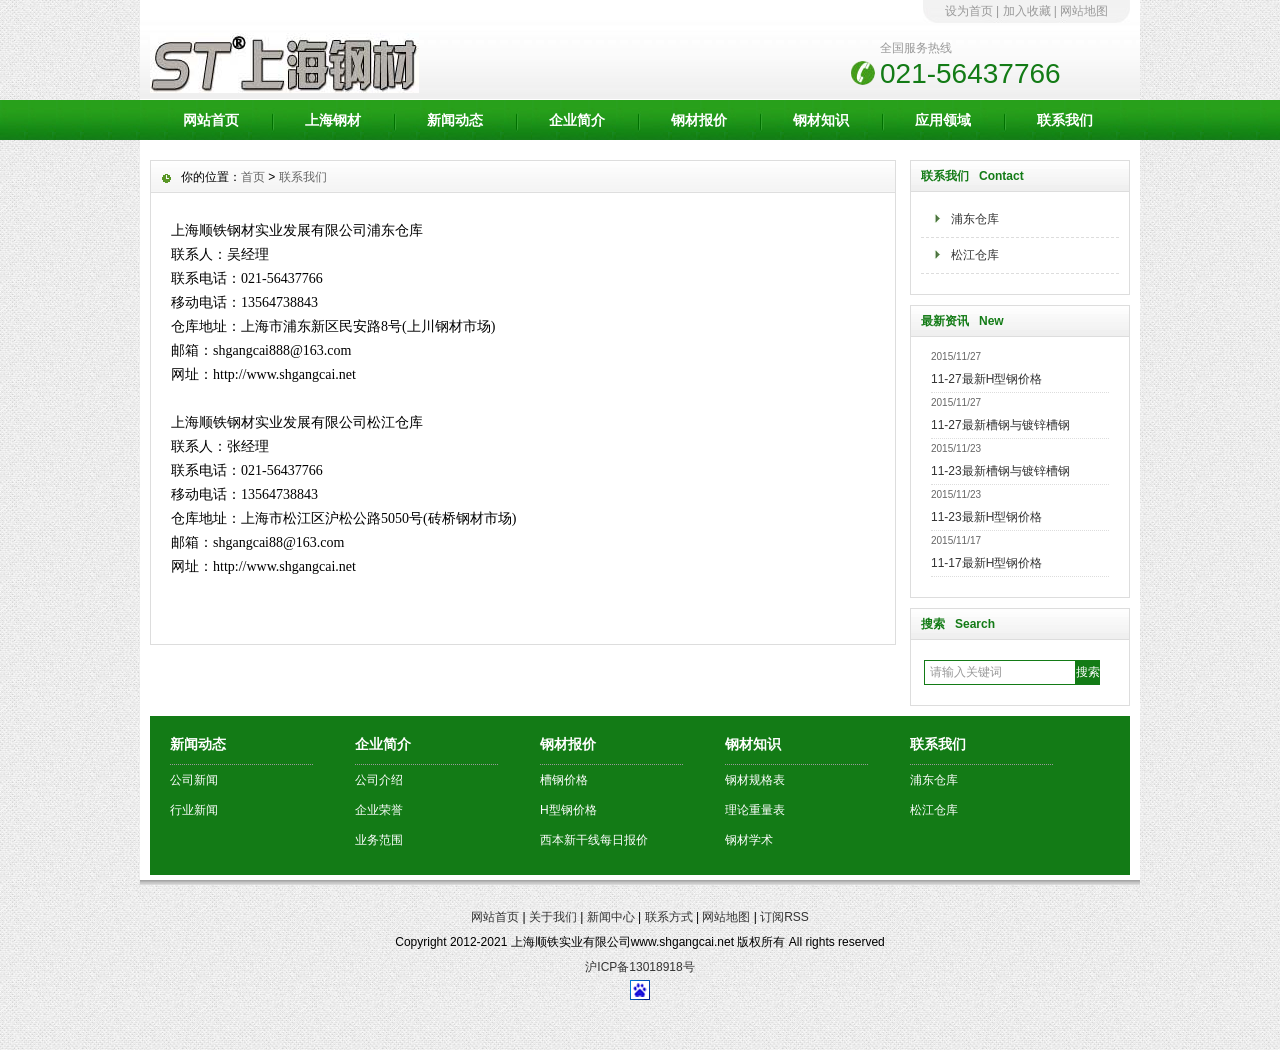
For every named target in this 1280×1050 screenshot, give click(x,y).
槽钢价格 (564, 780)
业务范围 (379, 840)
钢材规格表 (755, 780)
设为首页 (969, 11)
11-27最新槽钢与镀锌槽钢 (1000, 425)
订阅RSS (784, 917)
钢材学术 (749, 840)
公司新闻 (194, 780)
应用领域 (943, 120)
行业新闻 (194, 810)
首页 (253, 177)
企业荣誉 (379, 810)
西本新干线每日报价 (594, 840)
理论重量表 (755, 810)
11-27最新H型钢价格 (986, 379)
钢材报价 (699, 120)
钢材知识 (821, 120)
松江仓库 (975, 255)
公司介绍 (379, 780)
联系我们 (1065, 120)
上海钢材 (333, 120)
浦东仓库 (975, 219)
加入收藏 (1027, 11)
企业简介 (577, 120)
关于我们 (553, 917)
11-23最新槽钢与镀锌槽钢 (1000, 471)
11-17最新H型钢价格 (986, 563)
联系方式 (669, 917)
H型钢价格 (568, 810)
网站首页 (211, 120)
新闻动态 (455, 120)
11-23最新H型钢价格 (986, 517)
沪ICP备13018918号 (639, 967)
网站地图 (1084, 11)
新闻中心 (611, 917)
